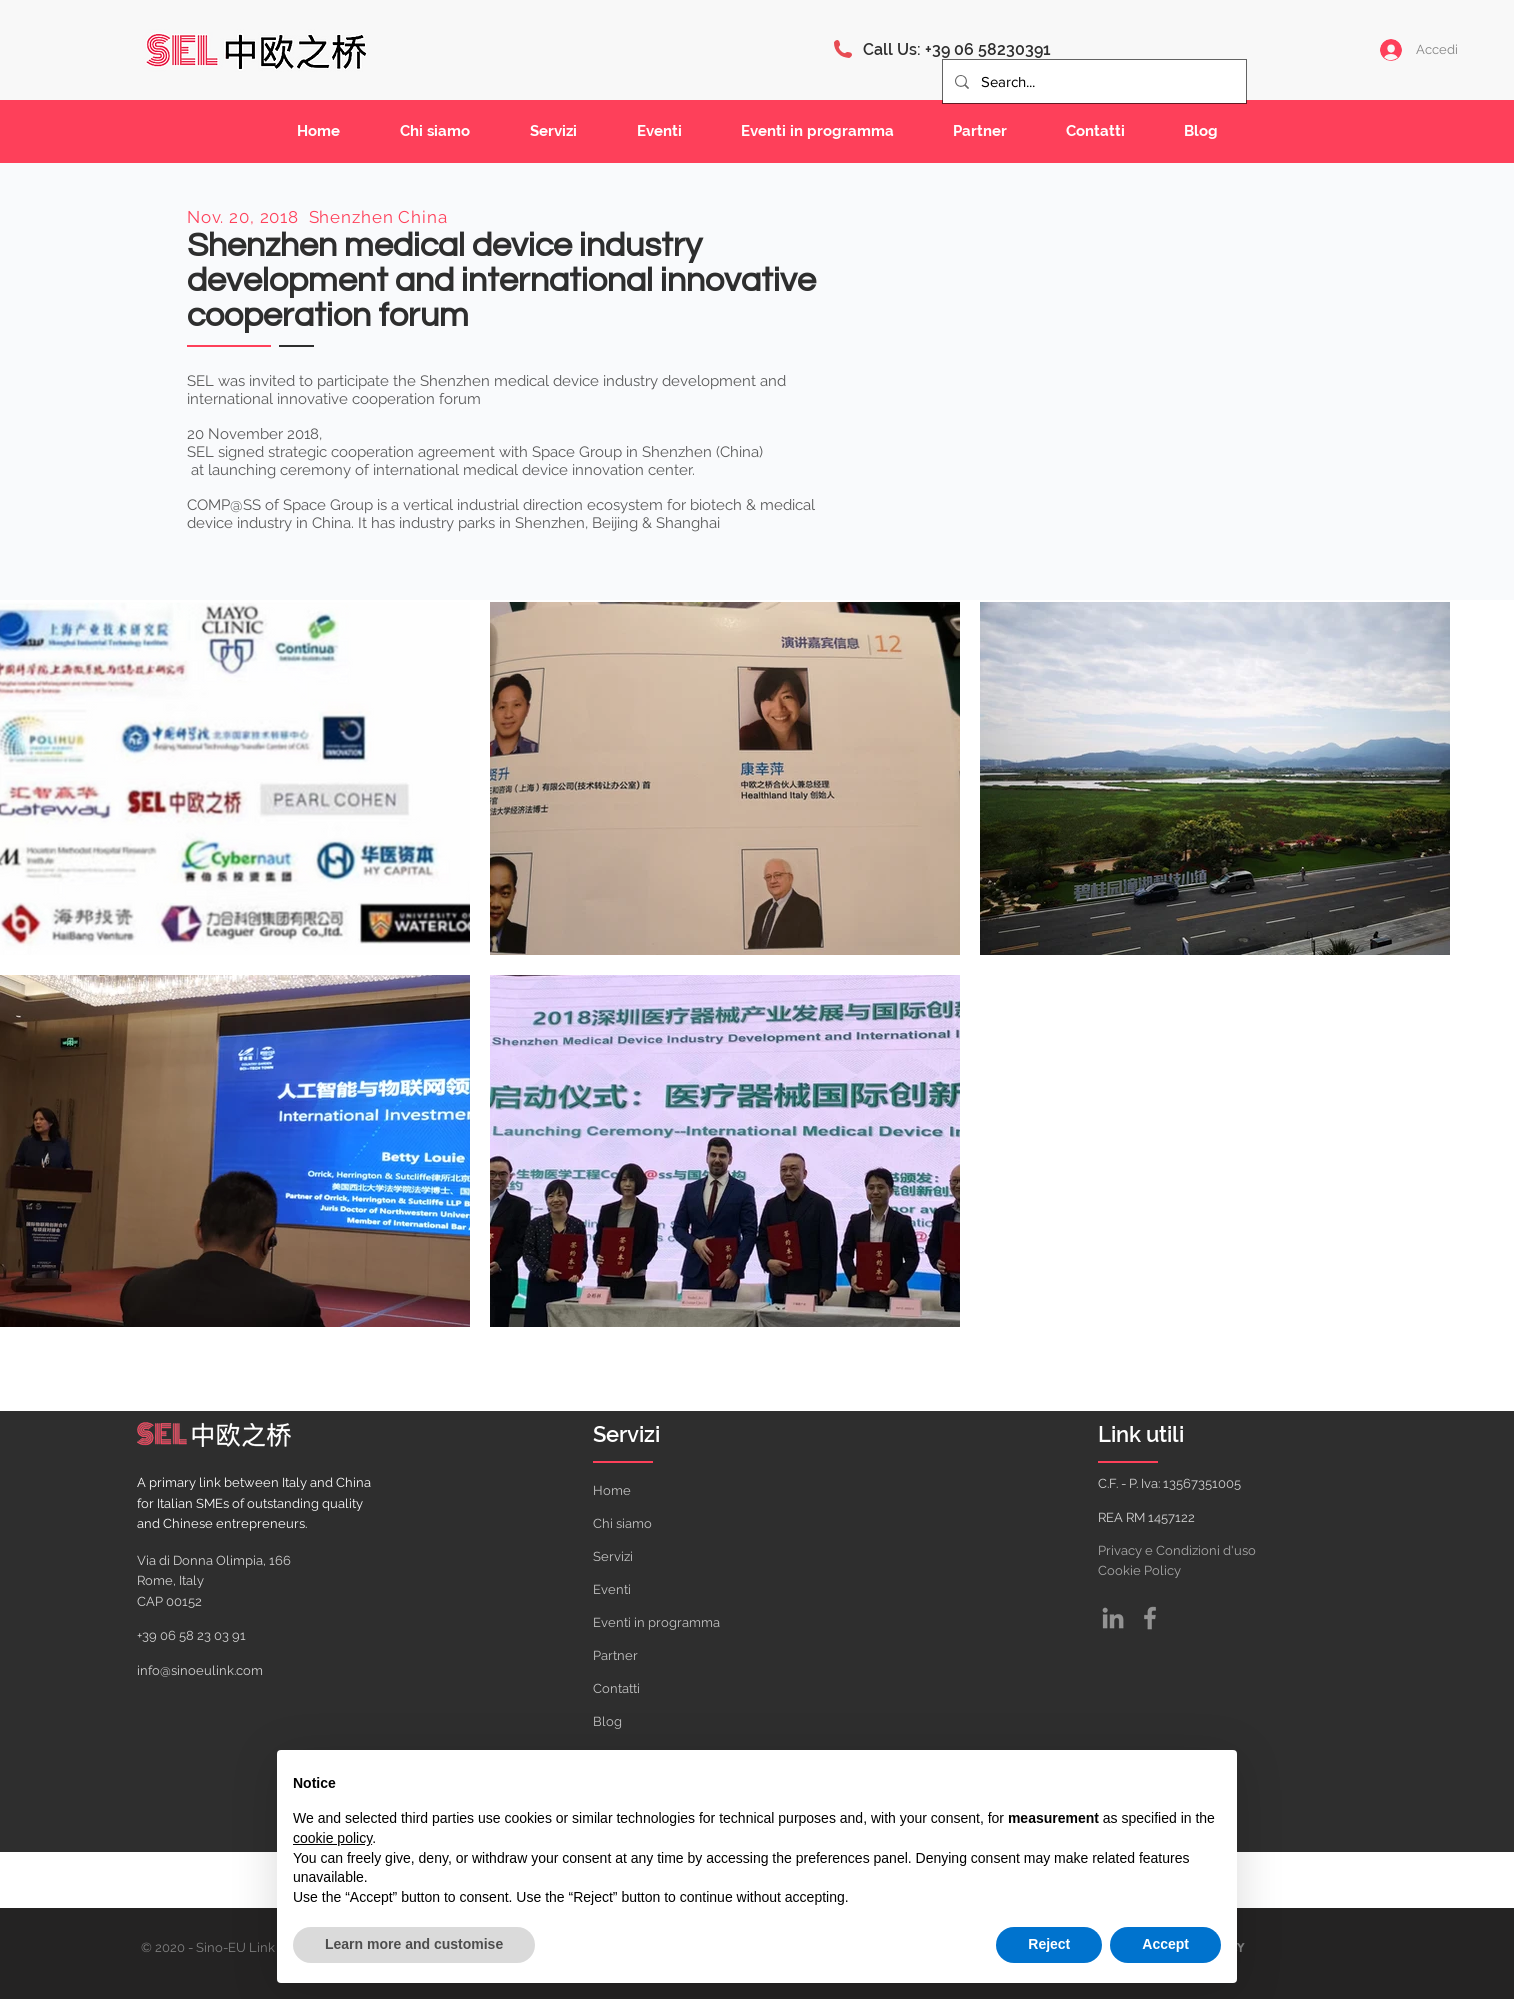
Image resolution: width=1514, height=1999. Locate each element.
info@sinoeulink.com (200, 1670)
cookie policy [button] (332, 1838)
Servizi (613, 1556)
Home (612, 1490)
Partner (615, 1655)
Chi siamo (622, 1523)
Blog (607, 1721)
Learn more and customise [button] (414, 1944)
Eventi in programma (656, 1622)
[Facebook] (1150, 1618)
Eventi (612, 1589)
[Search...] (1092, 81)
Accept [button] (1165, 1944)
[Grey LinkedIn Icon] (1113, 1618)
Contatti (616, 1688)
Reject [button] (1049, 1944)
